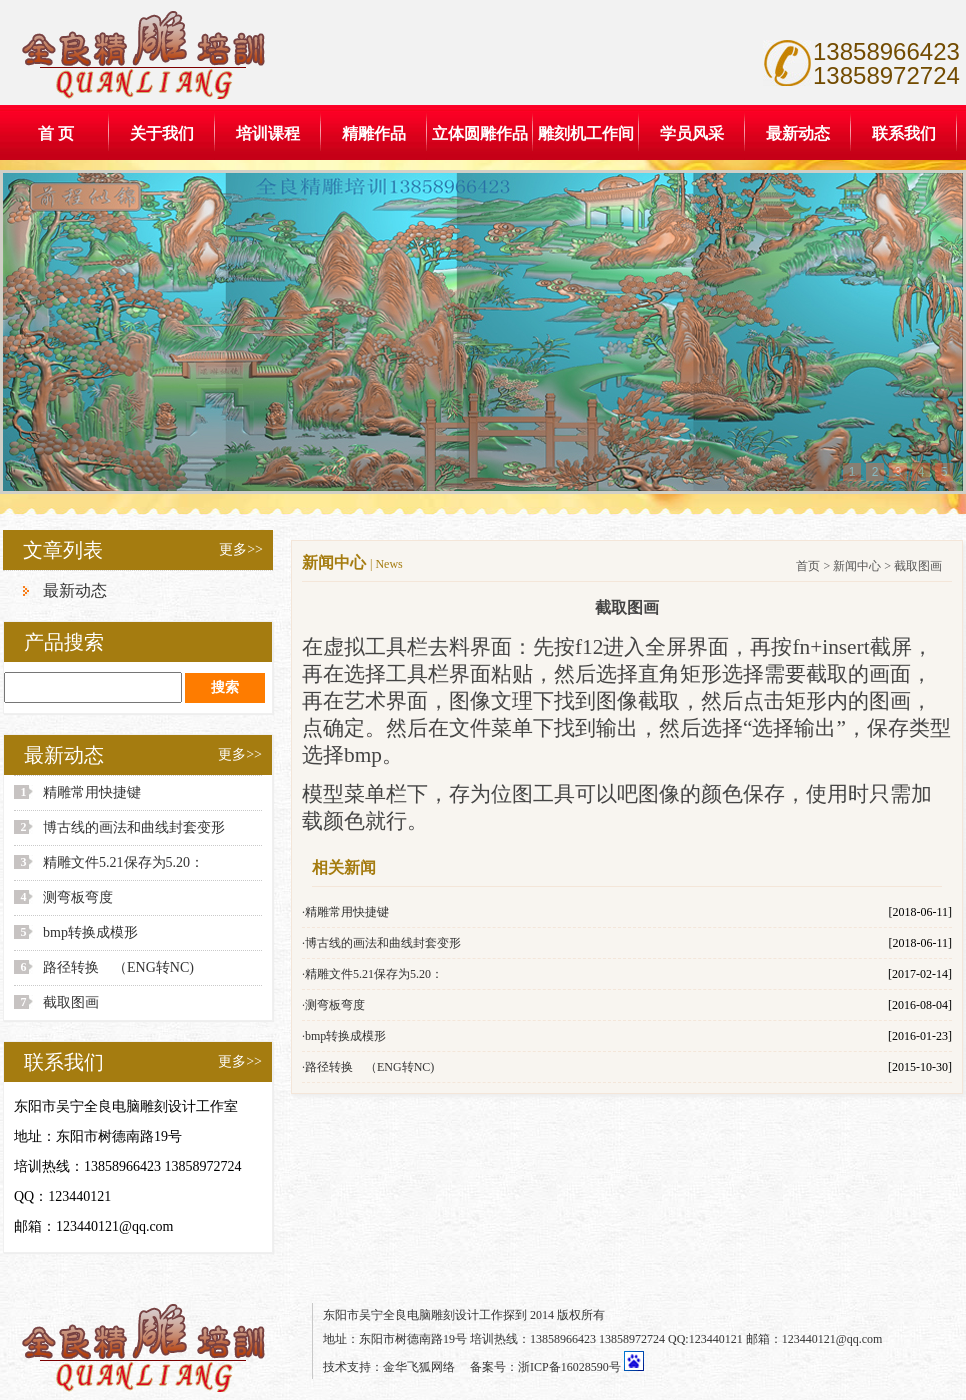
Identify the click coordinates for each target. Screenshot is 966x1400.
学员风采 (692, 133)
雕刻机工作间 (586, 133)
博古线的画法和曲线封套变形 (134, 827)
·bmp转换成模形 (344, 1036)
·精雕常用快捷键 (345, 912)
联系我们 (904, 133)
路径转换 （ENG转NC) (118, 967)
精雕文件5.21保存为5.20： (123, 862)
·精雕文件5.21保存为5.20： (372, 974)
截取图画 (71, 1002)
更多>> (241, 549)
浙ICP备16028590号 (569, 1367)
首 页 (56, 133)
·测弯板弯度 (333, 1005)
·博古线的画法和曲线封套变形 (381, 943)
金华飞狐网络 (419, 1367)
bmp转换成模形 (90, 932)
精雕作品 (374, 133)
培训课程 (268, 133)
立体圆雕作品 (480, 133)
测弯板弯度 (78, 897)
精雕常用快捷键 (92, 792)
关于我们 (162, 133)
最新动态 (798, 133)
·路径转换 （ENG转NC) (368, 1067)
